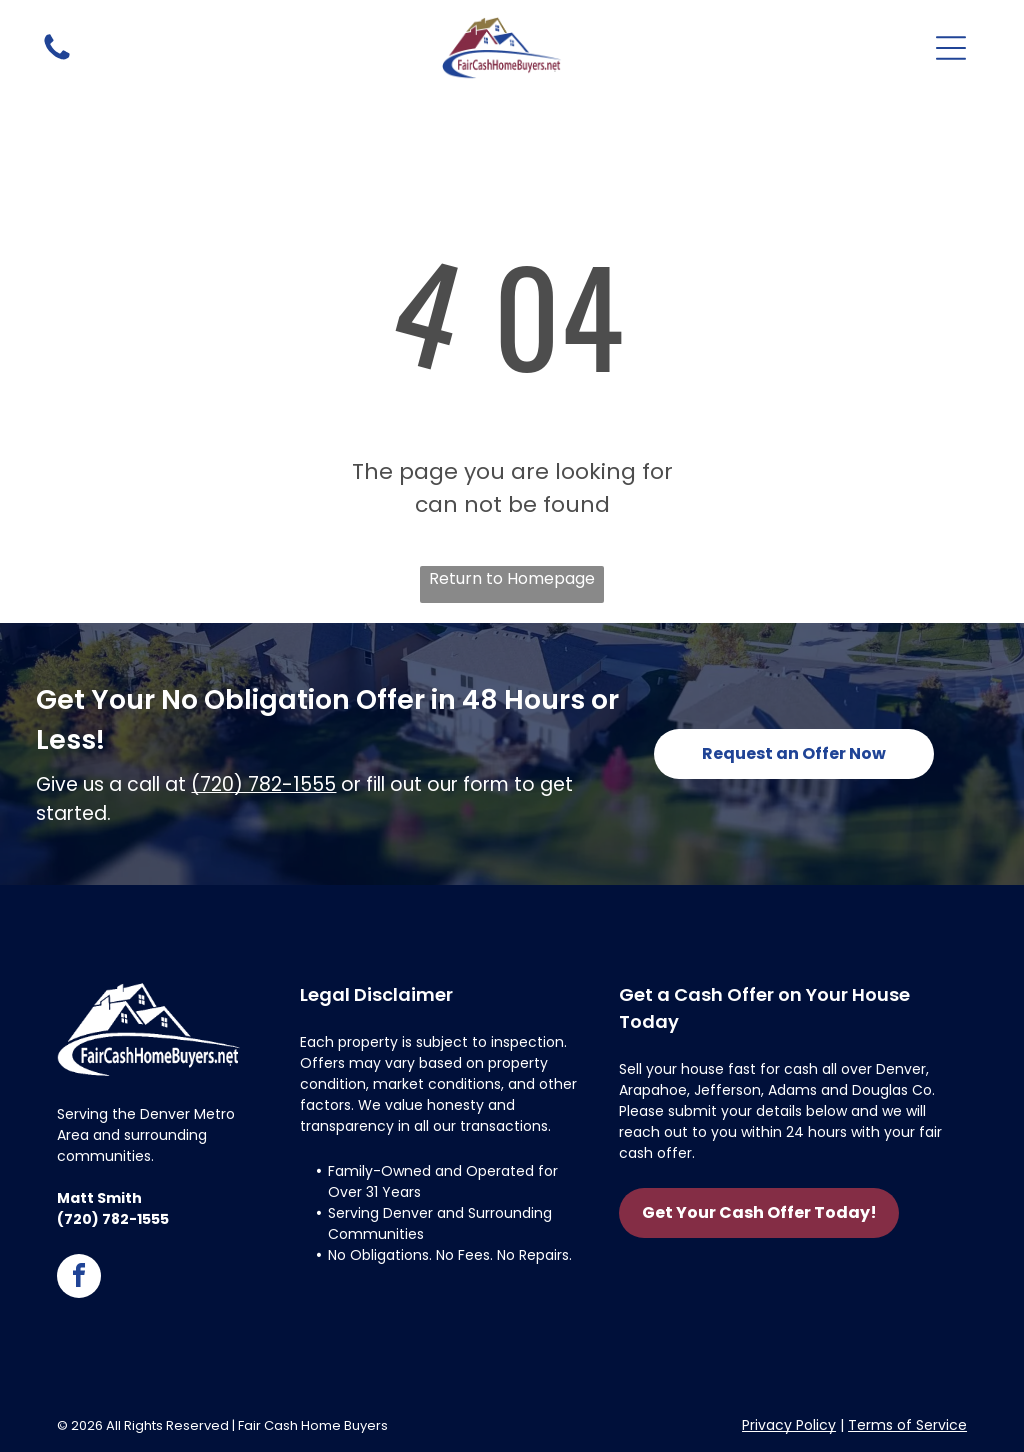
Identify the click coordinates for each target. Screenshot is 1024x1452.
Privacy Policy (789, 1425)
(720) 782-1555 (263, 784)
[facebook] (79, 1278)
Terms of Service (907, 1425)
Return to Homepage (512, 578)
